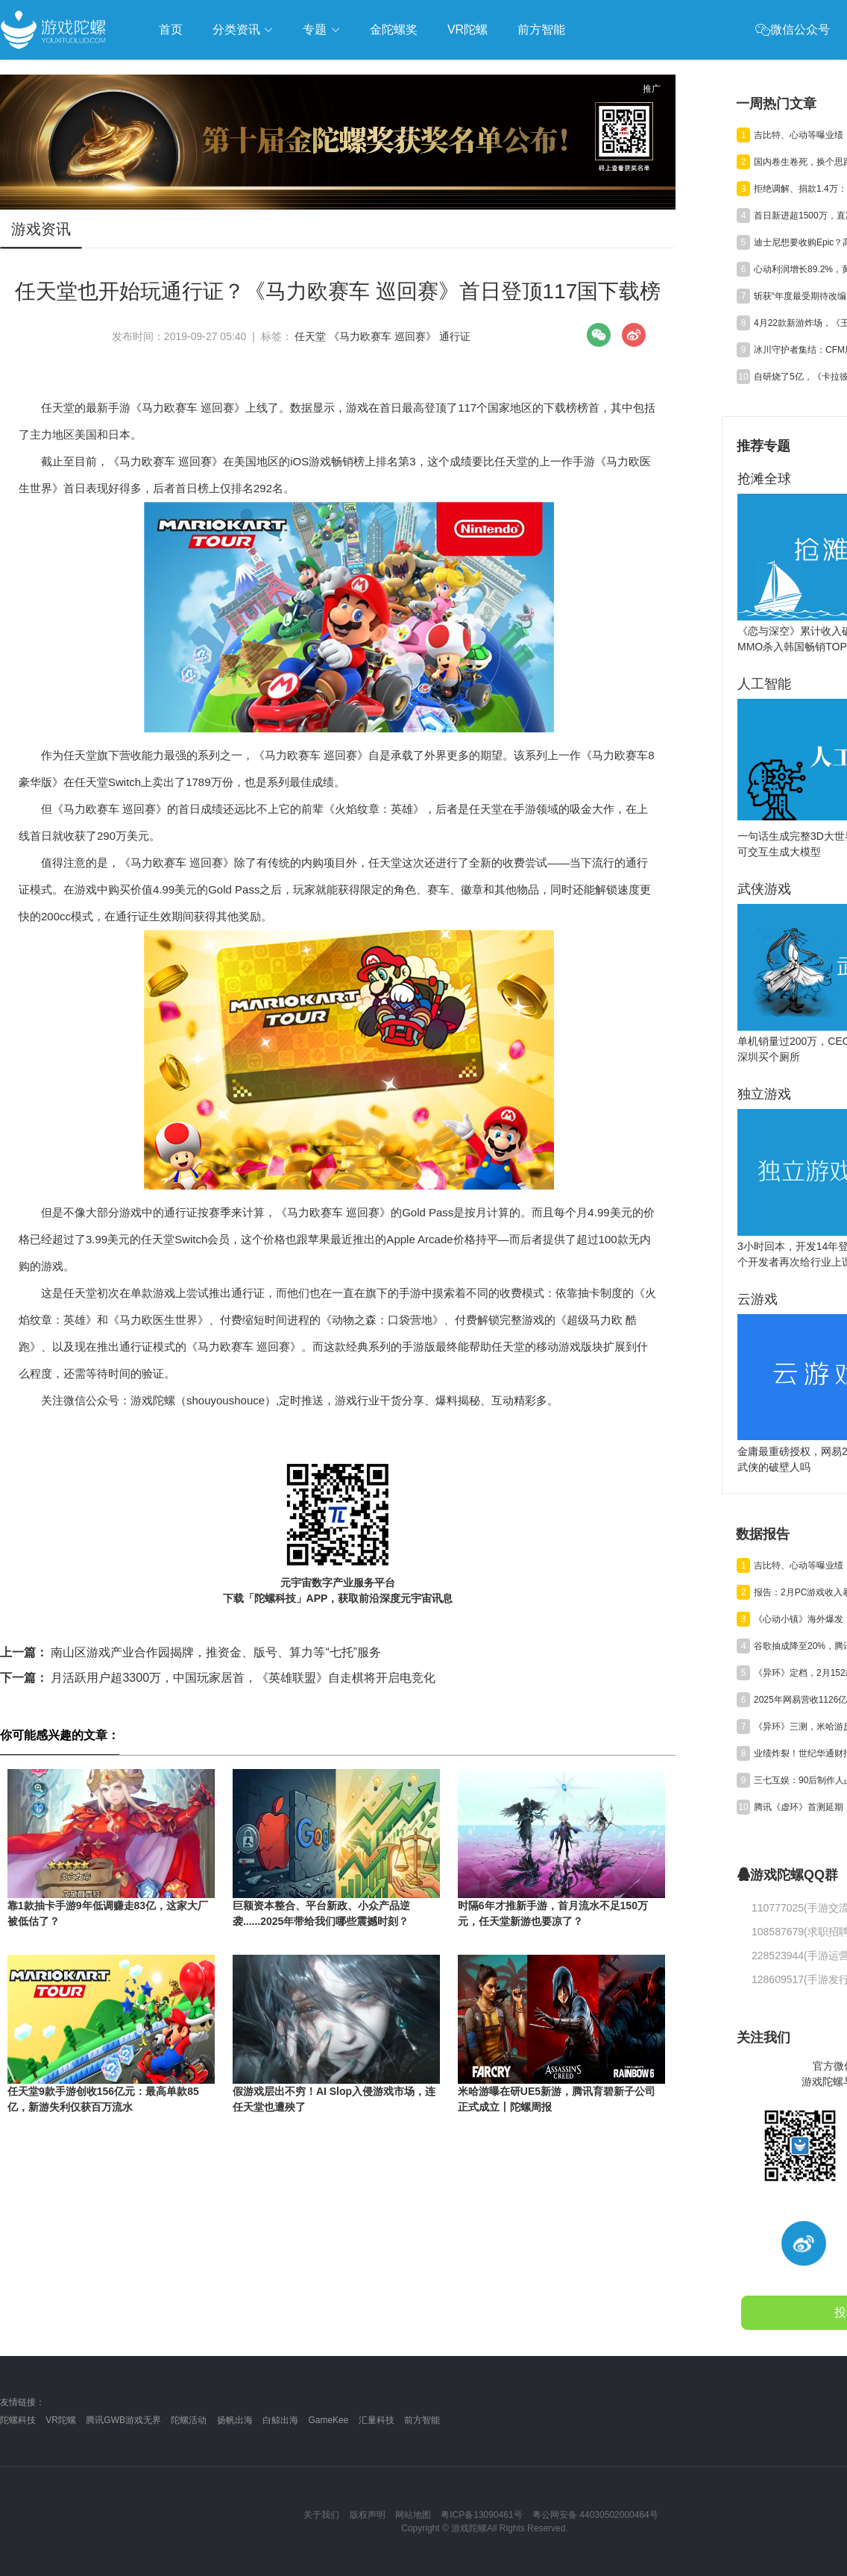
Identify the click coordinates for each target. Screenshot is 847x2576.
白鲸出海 (280, 2420)
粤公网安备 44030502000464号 (595, 2515)
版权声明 (367, 2515)
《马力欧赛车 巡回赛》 (382, 336)
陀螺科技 (18, 2420)
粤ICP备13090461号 (481, 2515)
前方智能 (422, 2420)
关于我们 (321, 2515)
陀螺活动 (189, 2420)
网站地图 (413, 2515)
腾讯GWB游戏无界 (123, 2420)
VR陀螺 (60, 2420)
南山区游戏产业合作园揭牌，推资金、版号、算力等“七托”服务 (190, 1652)
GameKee (328, 2420)
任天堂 (310, 336)
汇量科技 (376, 2420)
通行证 (454, 336)
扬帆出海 (235, 2420)
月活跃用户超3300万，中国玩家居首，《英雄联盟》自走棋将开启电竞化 (217, 1677)
